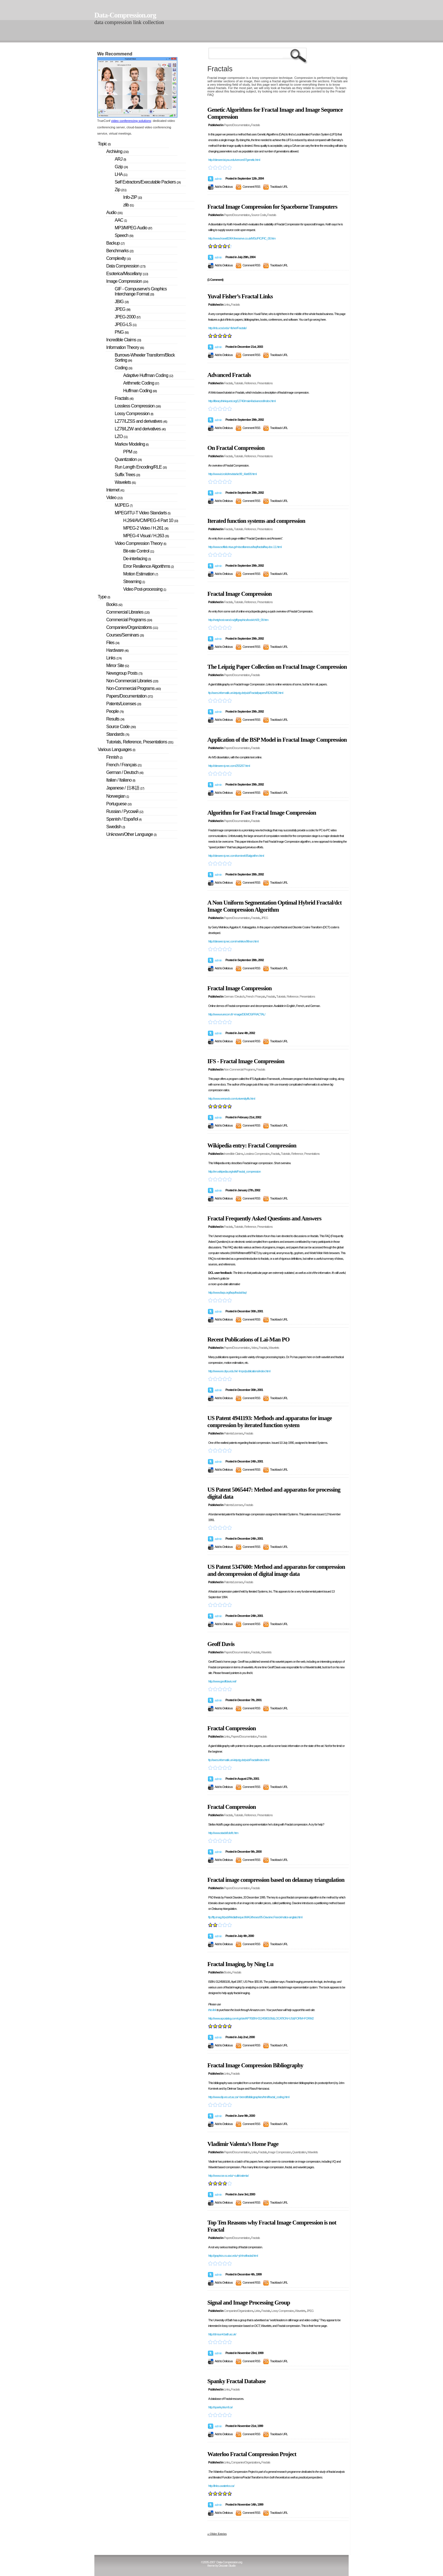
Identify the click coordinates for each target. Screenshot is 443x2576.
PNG (122, 332)
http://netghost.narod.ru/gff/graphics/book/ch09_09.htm (238, 620)
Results (115, 719)
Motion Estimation (140, 573)
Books (227, 1972)
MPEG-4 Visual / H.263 (146, 535)
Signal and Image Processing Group (248, 2302)
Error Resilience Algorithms (148, 566)
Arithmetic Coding (141, 383)
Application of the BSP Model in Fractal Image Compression (277, 739)
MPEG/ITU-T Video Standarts (142, 512)
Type (104, 596)
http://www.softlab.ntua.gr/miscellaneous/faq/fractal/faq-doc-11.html (244, 547)
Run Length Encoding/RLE (141, 467)
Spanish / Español (124, 819)
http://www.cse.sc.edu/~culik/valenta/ (228, 2175)
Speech (124, 235)
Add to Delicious (224, 186)
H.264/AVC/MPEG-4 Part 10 (150, 520)
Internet (115, 489)
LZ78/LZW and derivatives (140, 428)
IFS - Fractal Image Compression (245, 1061)
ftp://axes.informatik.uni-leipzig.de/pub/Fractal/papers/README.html (245, 692)
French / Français (255, 996)
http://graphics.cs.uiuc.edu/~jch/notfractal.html (233, 2255)
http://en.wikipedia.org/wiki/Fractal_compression (234, 1171)
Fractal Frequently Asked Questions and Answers (264, 1218)
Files (112, 642)
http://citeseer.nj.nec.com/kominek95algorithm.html (236, 855)
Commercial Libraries (127, 612)
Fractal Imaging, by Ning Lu (240, 1964)
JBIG (122, 301)
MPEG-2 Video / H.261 (145, 528)
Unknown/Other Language (131, 834)
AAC (121, 220)
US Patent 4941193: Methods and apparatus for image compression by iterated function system (269, 1422)
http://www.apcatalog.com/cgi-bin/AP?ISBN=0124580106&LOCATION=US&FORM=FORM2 (261, 2018)
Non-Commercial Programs (239, 1069)
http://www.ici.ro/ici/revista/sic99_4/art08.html (232, 474)
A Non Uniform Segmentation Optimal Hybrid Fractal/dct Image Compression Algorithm (274, 906)
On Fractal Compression (235, 448)
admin (218, 178)
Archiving (117, 151)
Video (254, 1347)
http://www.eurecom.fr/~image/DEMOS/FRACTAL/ (236, 1014)
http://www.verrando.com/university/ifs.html (231, 1098)
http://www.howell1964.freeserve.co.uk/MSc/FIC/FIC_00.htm (241, 238)
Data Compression (125, 266)
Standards (117, 734)
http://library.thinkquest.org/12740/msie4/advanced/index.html (241, 401)
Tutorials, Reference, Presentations (253, 383)
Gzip (121, 166)
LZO (121, 436)
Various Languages (116, 749)
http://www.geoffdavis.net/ (222, 1681)
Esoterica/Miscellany (127, 273)
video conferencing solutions (131, 120)
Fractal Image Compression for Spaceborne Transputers (272, 206)
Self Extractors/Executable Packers (148, 182)
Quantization (299, 2152)
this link (212, 2010)
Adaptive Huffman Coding (148, 375)
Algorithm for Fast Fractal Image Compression (261, 812)
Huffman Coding (140, 390)
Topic (104, 143)
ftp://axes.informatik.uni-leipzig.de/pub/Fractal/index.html (238, 1760)
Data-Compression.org (125, 15)
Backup (115, 243)
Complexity (118, 258)
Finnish (114, 757)
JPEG (264, 918)
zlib (128, 204)
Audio (114, 212)
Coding (123, 367)
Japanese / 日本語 (125, 788)
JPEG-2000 (127, 316)
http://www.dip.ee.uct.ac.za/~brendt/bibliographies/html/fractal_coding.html (248, 2097)
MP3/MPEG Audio (133, 227)
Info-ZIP (132, 197)
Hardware (117, 650)
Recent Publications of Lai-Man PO (248, 1339)
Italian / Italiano (120, 780)
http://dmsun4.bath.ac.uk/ (222, 2334)
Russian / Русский (124, 811)
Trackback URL (279, 186)
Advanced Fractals (229, 375)
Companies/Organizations (238, 2310)
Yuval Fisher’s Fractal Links (240, 296)
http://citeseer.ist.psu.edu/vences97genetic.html (234, 159)
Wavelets (274, 1347)
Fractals (255, 125)
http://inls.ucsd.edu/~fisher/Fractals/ (227, 328)
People (114, 711)
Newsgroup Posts (124, 673)
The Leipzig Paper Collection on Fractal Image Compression (277, 666)
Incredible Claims (233, 1153)
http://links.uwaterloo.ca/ (221, 2485)
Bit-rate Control (138, 551)
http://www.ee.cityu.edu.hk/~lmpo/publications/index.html (239, 1371)
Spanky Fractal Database (236, 2381)
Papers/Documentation (237, 125)
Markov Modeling (132, 444)
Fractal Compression (231, 1728)
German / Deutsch (234, 996)
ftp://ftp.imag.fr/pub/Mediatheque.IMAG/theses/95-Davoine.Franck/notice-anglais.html (255, 1917)
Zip (120, 189)
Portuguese (118, 803)
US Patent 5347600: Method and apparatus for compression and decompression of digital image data (276, 1570)
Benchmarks (119, 250)
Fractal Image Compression (239, 593)
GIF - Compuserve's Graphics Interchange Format (141, 291)
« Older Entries (217, 2533)
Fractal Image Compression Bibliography (255, 2065)
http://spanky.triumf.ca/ (220, 2407)
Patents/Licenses (233, 1433)
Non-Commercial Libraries (132, 680)
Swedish (115, 826)
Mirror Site (117, 665)
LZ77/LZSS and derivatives (141, 421)
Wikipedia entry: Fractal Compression (251, 1145)
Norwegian (117, 796)
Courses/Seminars (125, 635)
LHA (121, 174)
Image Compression (279, 2152)
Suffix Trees (127, 474)
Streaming (134, 581)
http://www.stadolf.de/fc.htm (223, 1833)
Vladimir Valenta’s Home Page (242, 2144)
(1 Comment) (215, 279)
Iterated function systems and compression (256, 520)
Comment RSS (251, 186)
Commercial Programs (129, 619)
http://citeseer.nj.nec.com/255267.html (229, 765)
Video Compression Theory (140, 543)
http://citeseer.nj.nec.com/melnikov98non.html (233, 941)
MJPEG (124, 505)
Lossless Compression (257, 1153)
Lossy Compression (282, 2310)
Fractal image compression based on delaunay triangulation (275, 1879)
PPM (130, 451)
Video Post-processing (144, 589)
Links (227, 304)
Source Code (258, 215)
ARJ (120, 159)
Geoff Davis (220, 1644)
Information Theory (125, 347)
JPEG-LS (125, 324)
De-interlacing (137, 558)
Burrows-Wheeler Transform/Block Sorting (145, 358)
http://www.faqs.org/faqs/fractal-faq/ (227, 1292)
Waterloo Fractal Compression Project (251, 2454)
